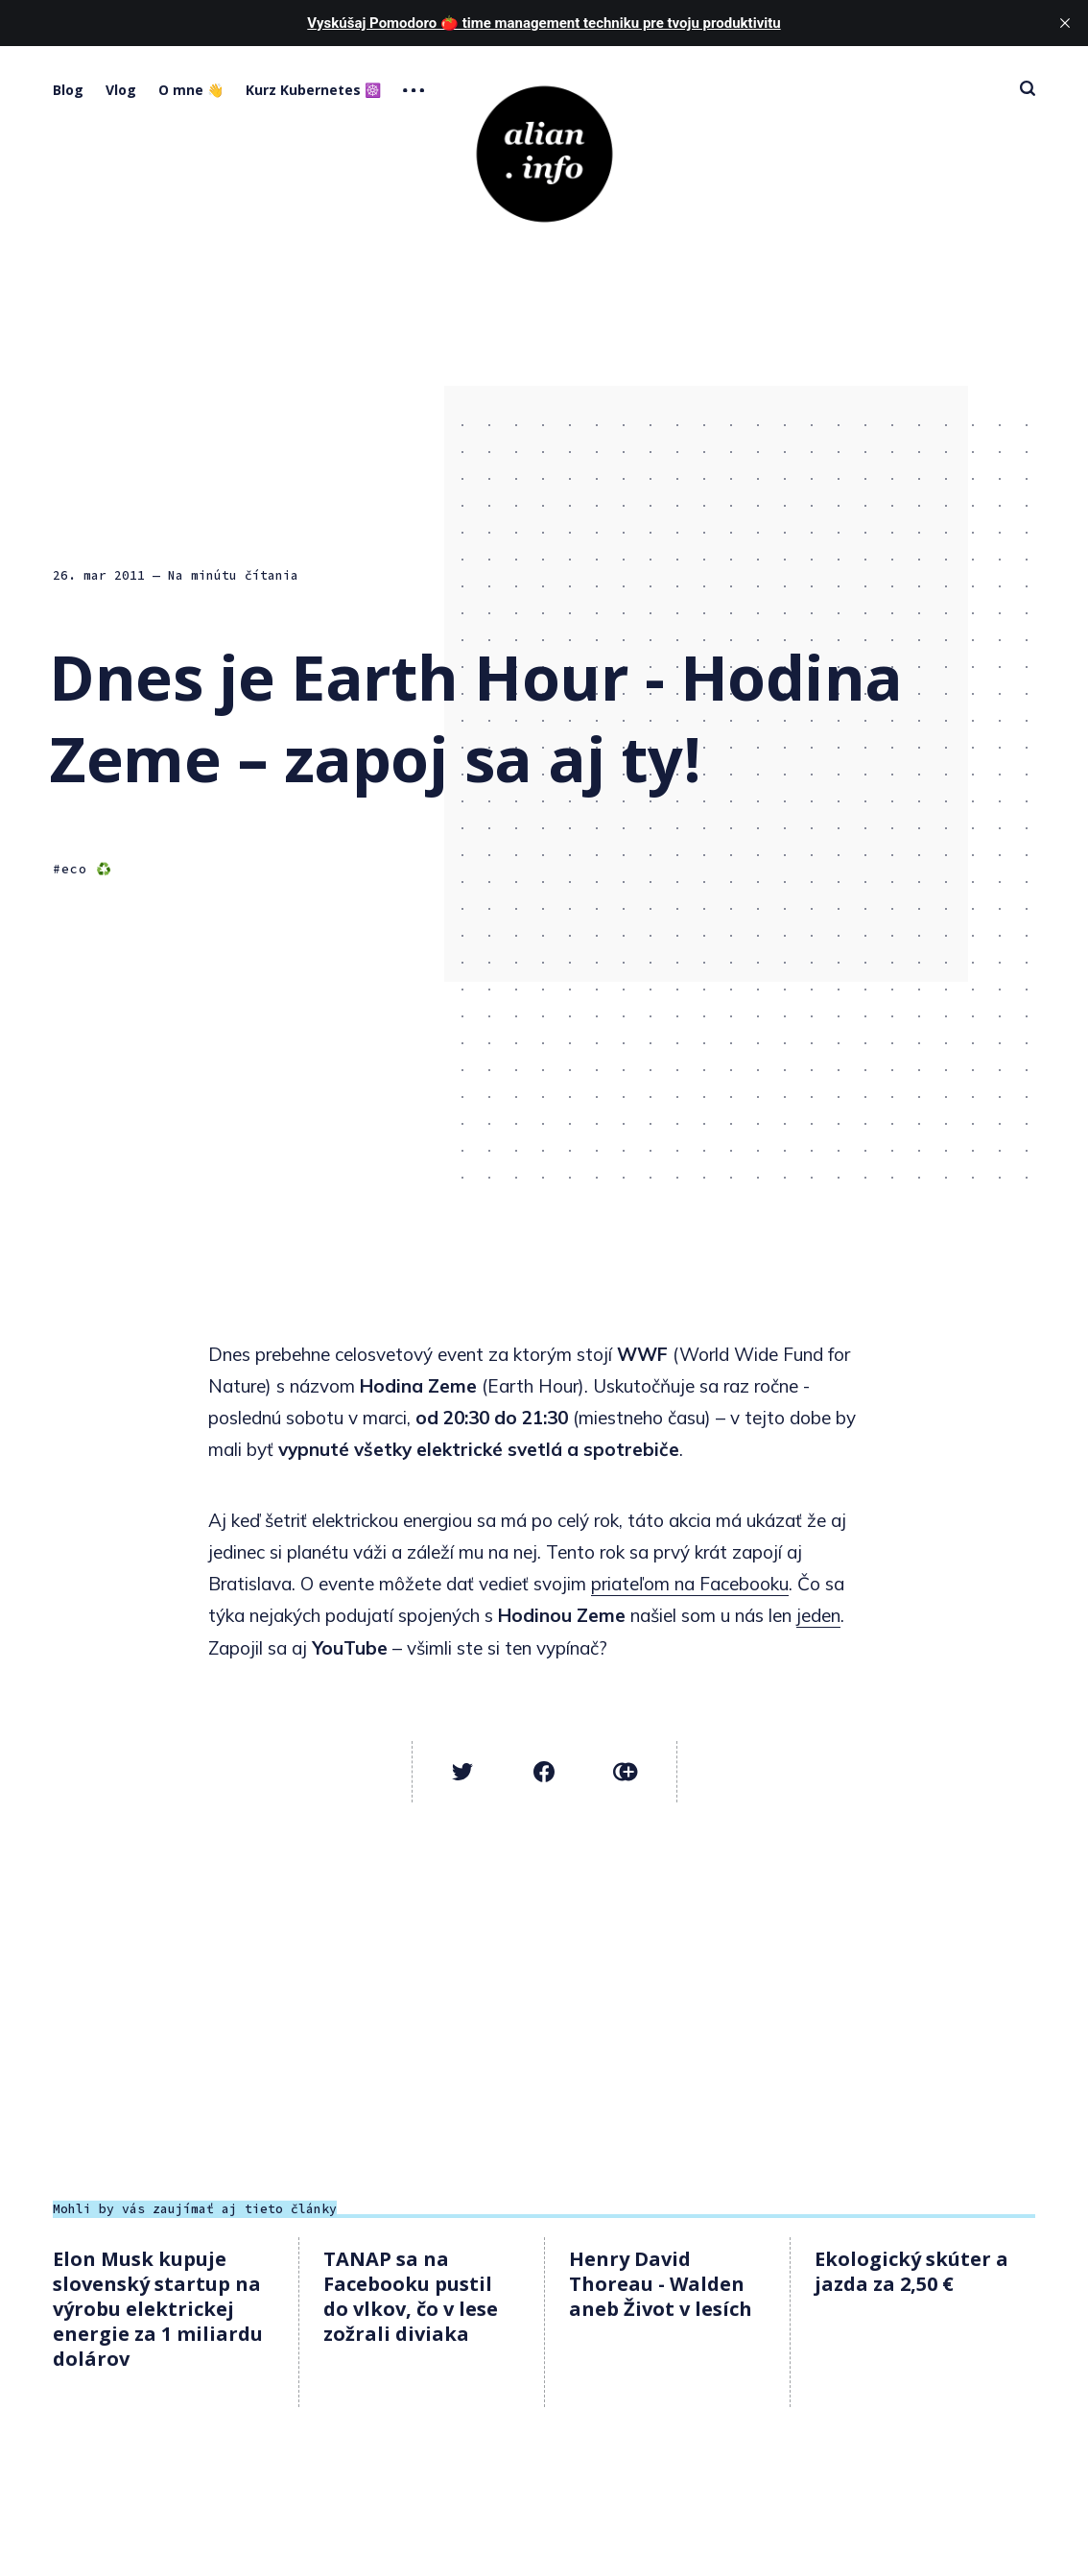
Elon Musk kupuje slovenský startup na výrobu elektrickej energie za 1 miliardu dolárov (158, 2309)
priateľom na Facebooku (690, 1583)
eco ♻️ (86, 869)
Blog (68, 90)
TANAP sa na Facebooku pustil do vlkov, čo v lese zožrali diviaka (410, 2296)
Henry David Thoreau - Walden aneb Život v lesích (660, 2284)
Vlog (121, 90)
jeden (818, 1615)
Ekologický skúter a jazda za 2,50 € (911, 2271)
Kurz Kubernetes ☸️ (313, 90)
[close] (1065, 23)
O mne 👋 (191, 90)
